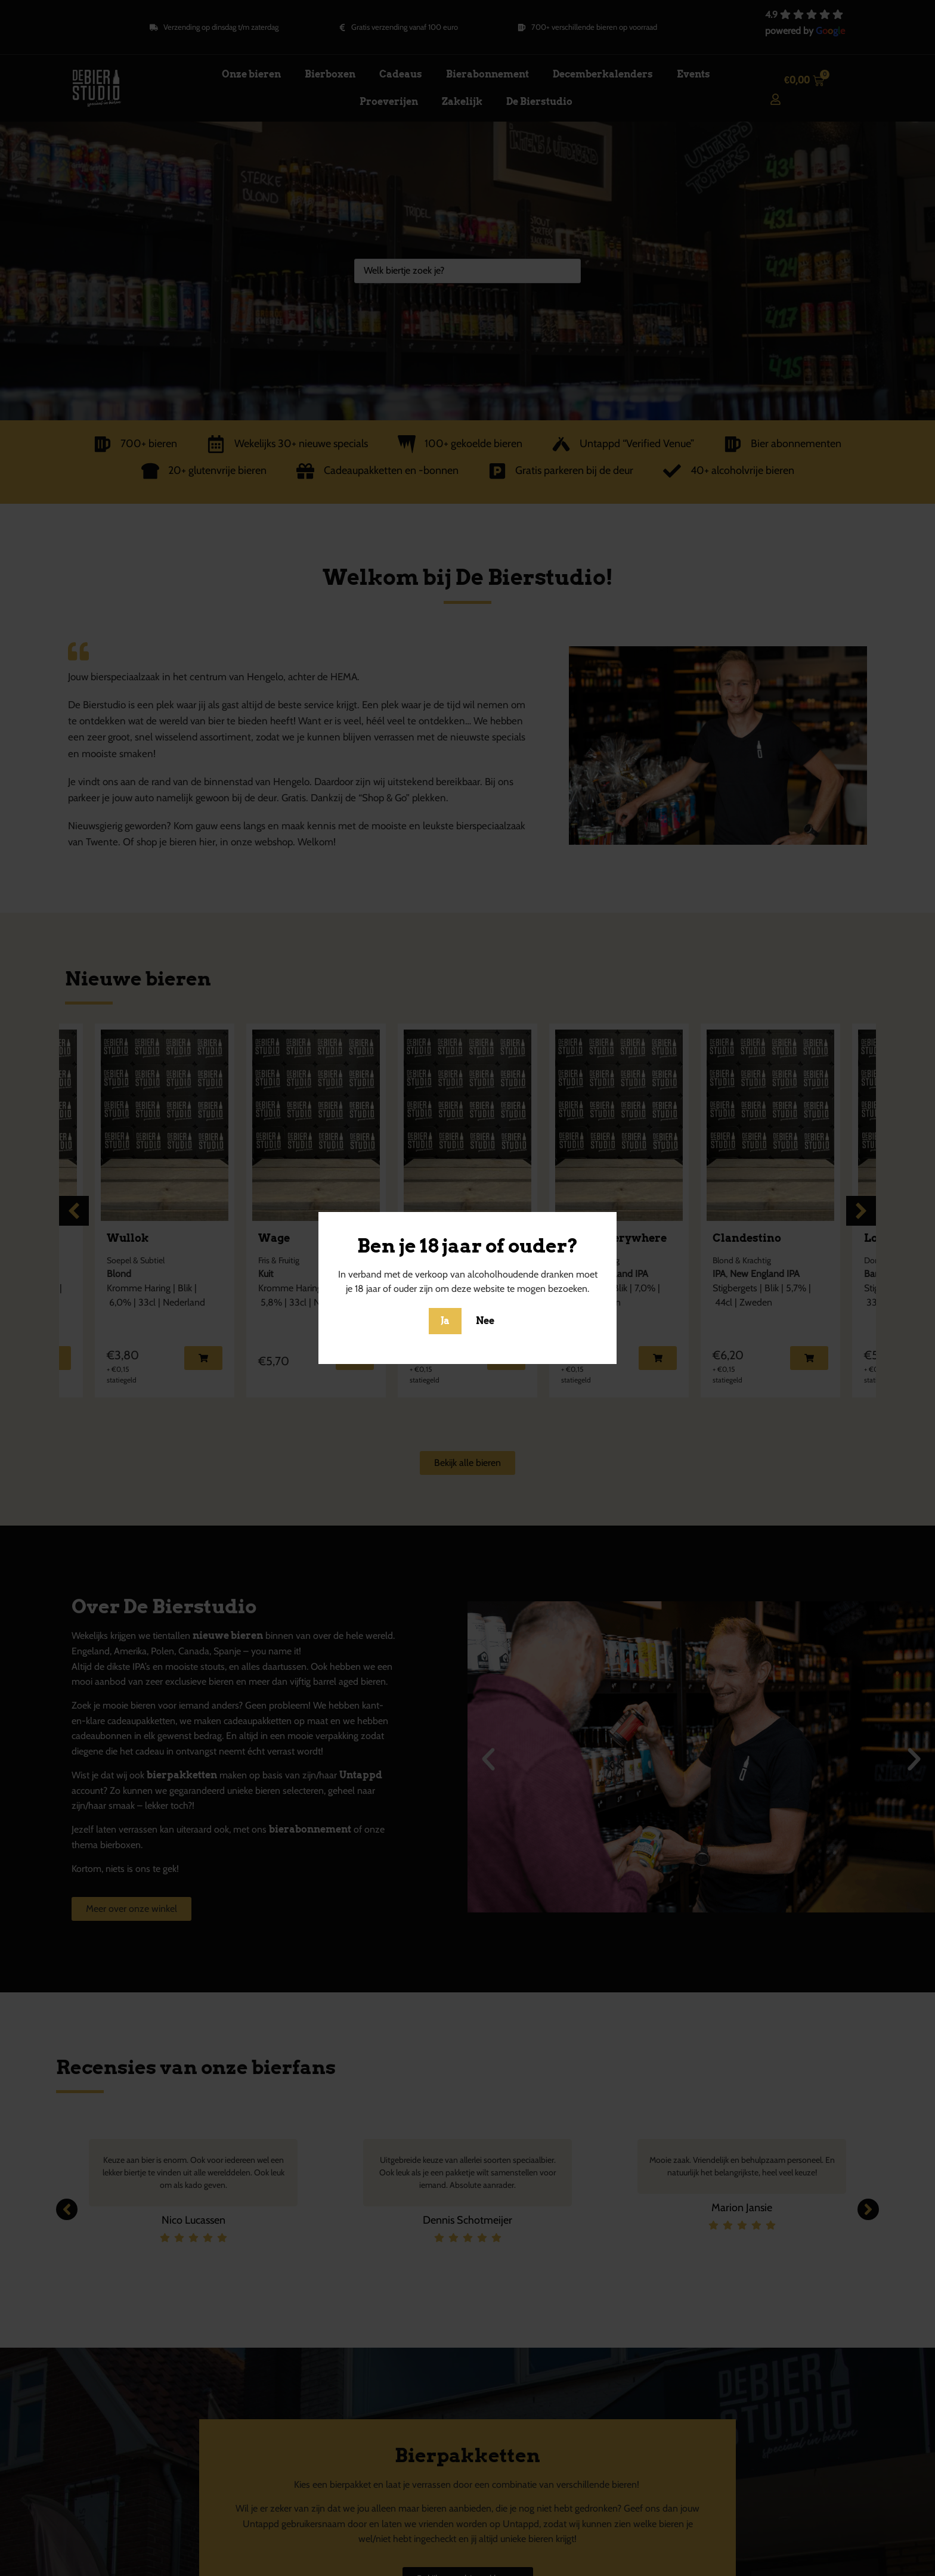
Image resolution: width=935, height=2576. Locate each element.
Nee (485, 1320)
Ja (445, 1320)
